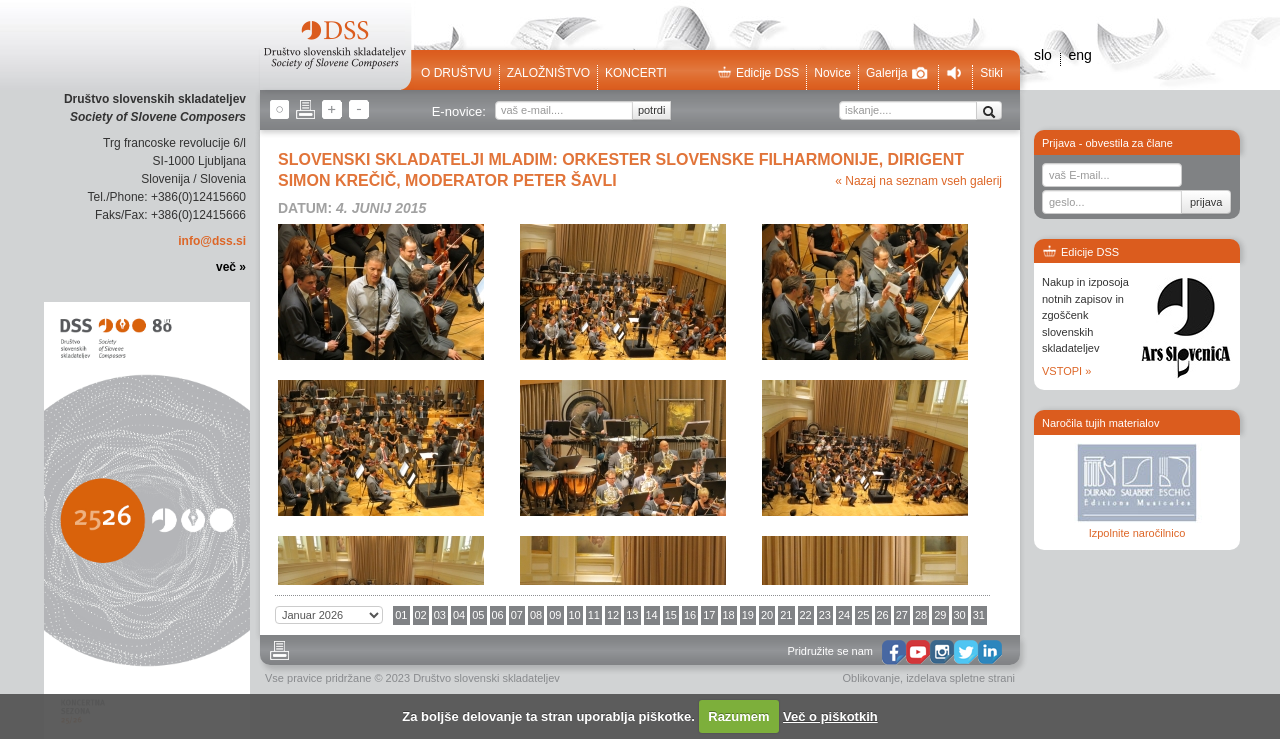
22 (806, 615)
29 (940, 615)
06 (498, 615)
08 (536, 615)
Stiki (991, 73)
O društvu (456, 73)
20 (767, 615)
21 (786, 615)
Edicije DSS (758, 73)
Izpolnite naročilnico (1137, 533)
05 (478, 615)
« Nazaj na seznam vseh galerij (918, 181)
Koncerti (636, 73)
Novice (832, 73)
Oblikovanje (871, 678)
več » (231, 267)
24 (844, 615)
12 (613, 615)
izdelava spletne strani (960, 678)
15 (671, 615)
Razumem (738, 716)
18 (729, 615)
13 (632, 615)
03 (440, 615)
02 (421, 615)
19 (748, 615)
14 (652, 615)
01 (401, 615)
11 (594, 615)
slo (1043, 55)
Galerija (897, 73)
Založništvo (548, 73)
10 (575, 615)
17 (709, 615)
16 (690, 615)
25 (863, 615)
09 (555, 615)
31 (979, 615)
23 (825, 615)
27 (902, 615)
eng (1079, 55)
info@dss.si (212, 241)
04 (459, 615)
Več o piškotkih (830, 716)
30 (960, 615)
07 (517, 615)
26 (883, 615)
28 (921, 615)
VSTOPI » (1066, 371)
